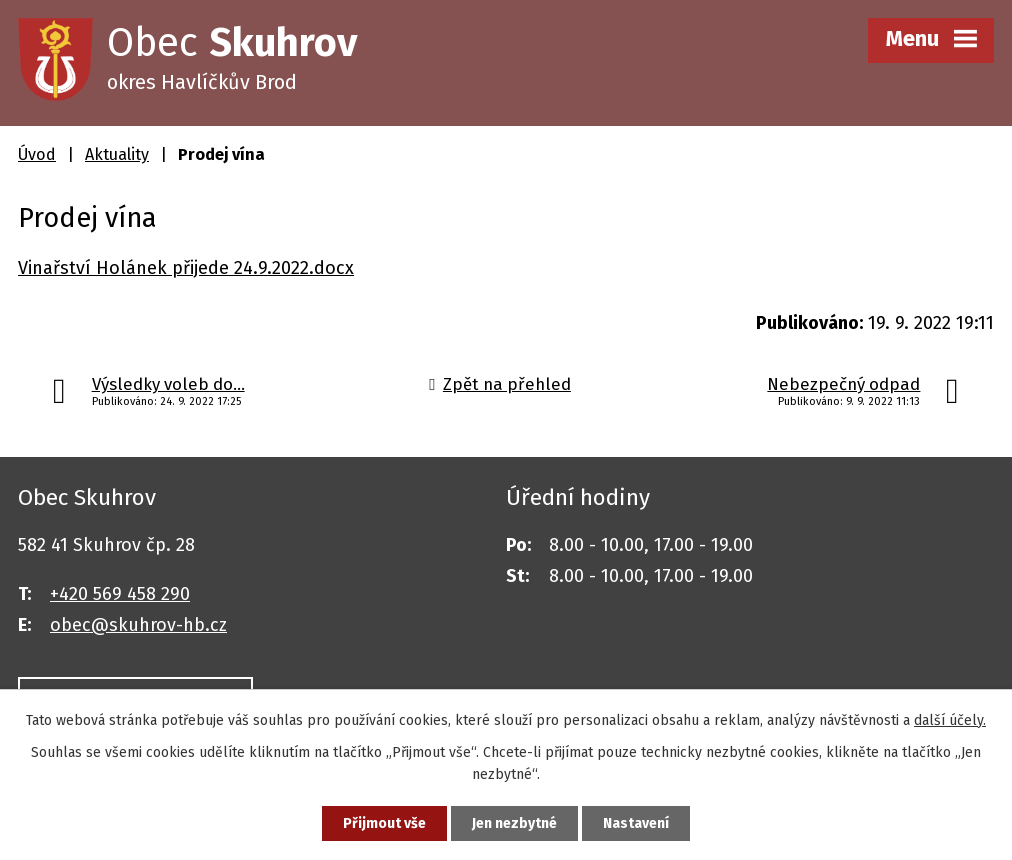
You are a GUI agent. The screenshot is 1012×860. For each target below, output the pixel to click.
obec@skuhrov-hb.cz (138, 625)
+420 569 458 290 (120, 594)
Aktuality (117, 154)
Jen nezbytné (514, 823)
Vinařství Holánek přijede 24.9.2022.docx (186, 268)
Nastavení (636, 823)
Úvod (37, 154)
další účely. (950, 720)
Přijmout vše (384, 823)
